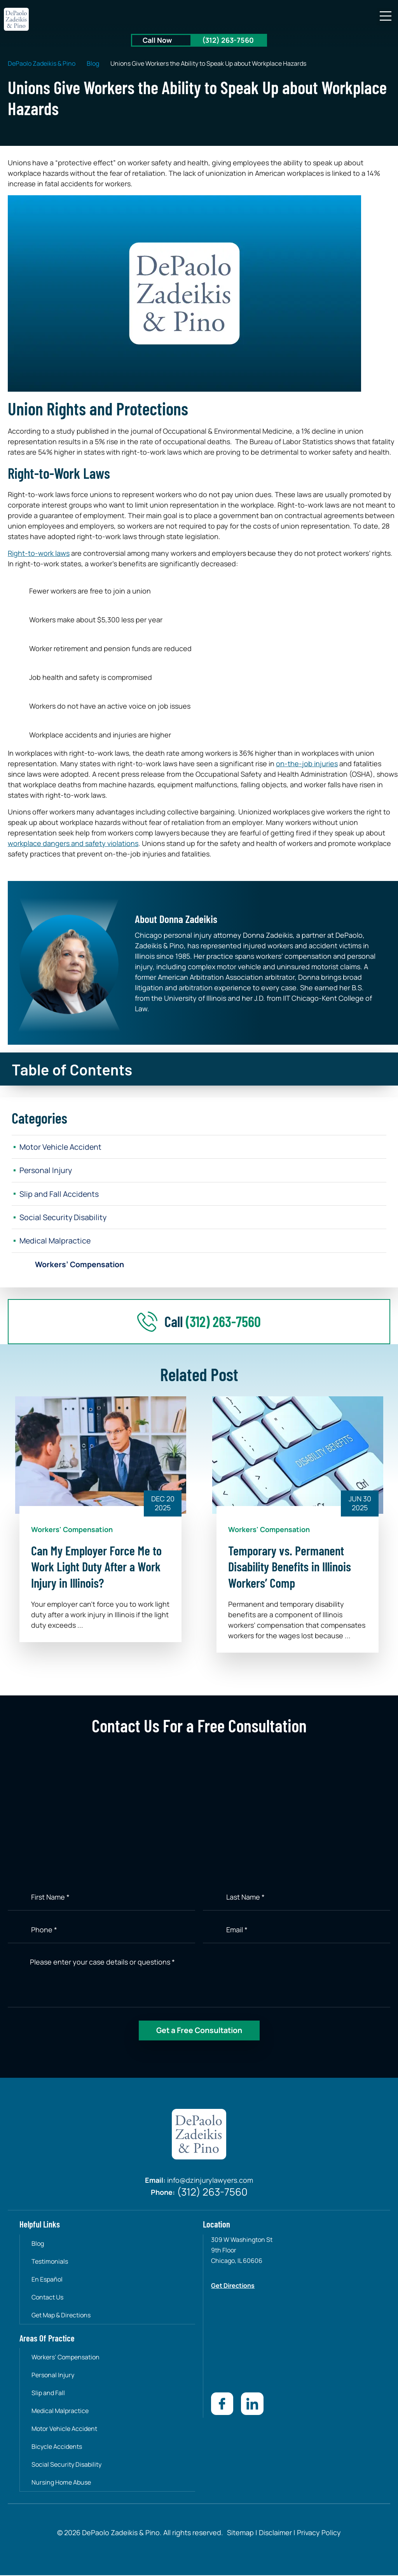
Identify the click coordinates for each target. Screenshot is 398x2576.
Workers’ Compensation (81, 1265)
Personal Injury (46, 1170)
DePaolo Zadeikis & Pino (41, 63)
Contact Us (48, 2298)
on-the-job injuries (307, 763)
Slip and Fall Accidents (59, 1194)
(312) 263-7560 (228, 40)
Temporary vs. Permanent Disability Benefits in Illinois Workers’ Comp (289, 1568)
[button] (385, 16)
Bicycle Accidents (57, 2447)
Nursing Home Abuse (61, 2483)
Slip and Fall (48, 2394)
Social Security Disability (63, 1218)
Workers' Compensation (72, 1531)
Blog (93, 63)
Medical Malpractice (55, 1241)
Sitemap (240, 2533)
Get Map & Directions (61, 2316)
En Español (47, 2280)
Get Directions (233, 2286)
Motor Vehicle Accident (61, 1147)
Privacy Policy (318, 2533)
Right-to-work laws (39, 553)
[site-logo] (16, 19)
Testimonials (50, 2262)
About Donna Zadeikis (176, 918)
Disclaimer (275, 2533)
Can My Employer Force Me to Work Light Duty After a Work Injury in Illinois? (96, 1568)
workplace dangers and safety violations (73, 843)
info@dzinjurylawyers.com (210, 2181)
